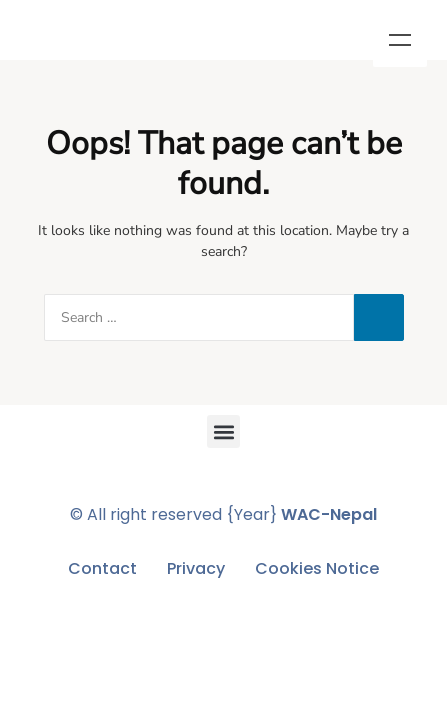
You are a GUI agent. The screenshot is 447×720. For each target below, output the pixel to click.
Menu (400, 40)
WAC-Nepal (329, 514)
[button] (223, 431)
